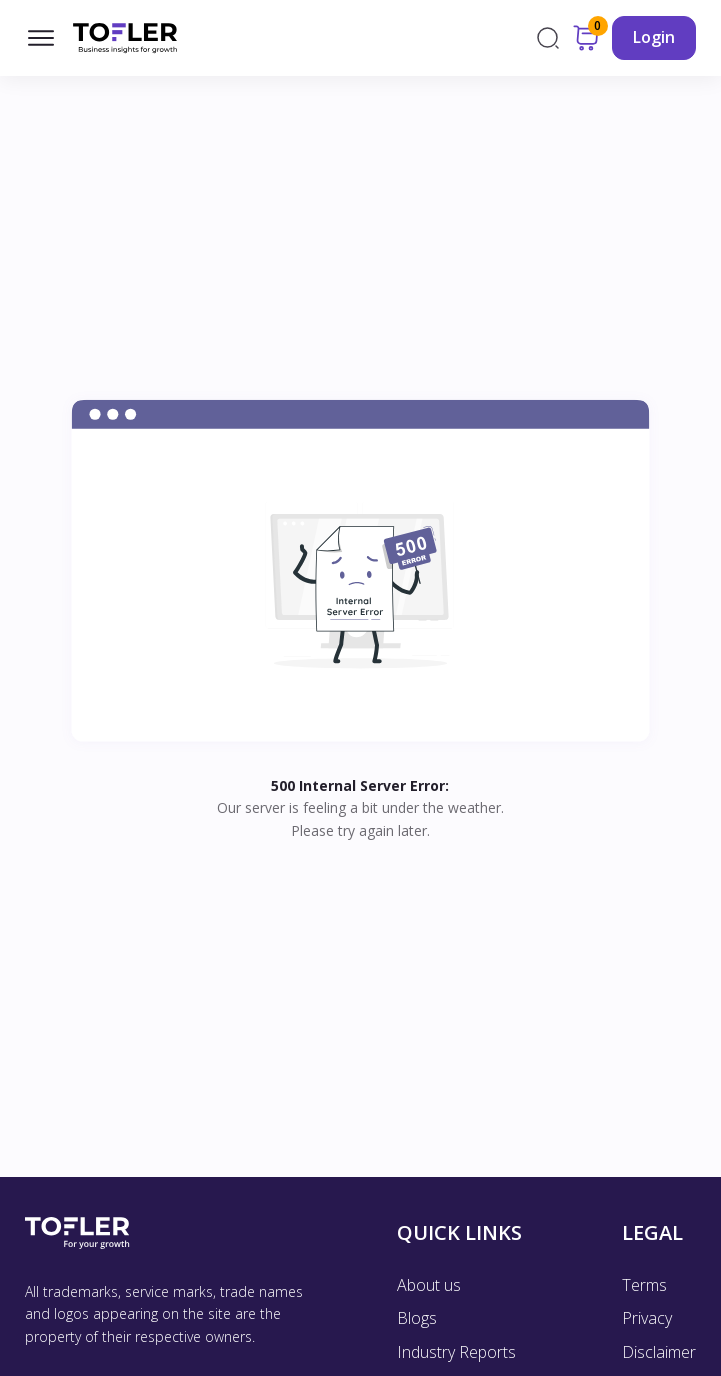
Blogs (417, 1318)
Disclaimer (659, 1352)
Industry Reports (456, 1352)
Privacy (647, 1318)
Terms (644, 1285)
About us (429, 1285)
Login (654, 37)
